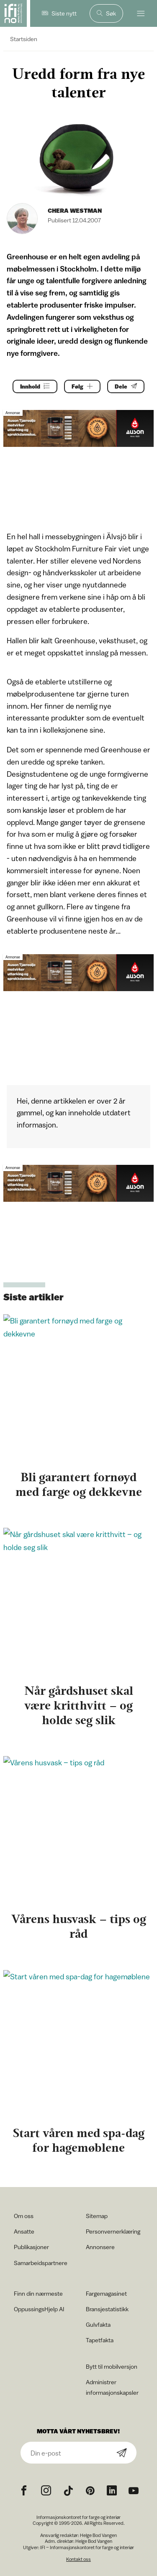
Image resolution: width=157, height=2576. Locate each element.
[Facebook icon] (24, 2490)
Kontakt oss (78, 2559)
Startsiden (23, 38)
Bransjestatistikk (107, 2308)
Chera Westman (75, 210)
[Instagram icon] (46, 2490)
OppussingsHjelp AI (39, 2308)
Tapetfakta (99, 2340)
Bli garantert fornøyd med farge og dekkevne (78, 1484)
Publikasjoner (31, 2246)
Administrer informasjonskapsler (112, 2387)
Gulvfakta (98, 2324)
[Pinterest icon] (90, 2490)
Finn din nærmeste (38, 2293)
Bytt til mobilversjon (111, 2366)
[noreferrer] (112, 2490)
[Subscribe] (122, 2453)
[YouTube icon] (134, 2490)
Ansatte (24, 2231)
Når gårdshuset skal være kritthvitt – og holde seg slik (78, 1705)
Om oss (23, 2215)
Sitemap (97, 2215)
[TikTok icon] (68, 2490)
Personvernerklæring (113, 2231)
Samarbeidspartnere (40, 2262)
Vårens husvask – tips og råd (78, 1926)
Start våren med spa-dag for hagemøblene (78, 2140)
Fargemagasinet (106, 2293)
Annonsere (100, 2246)
